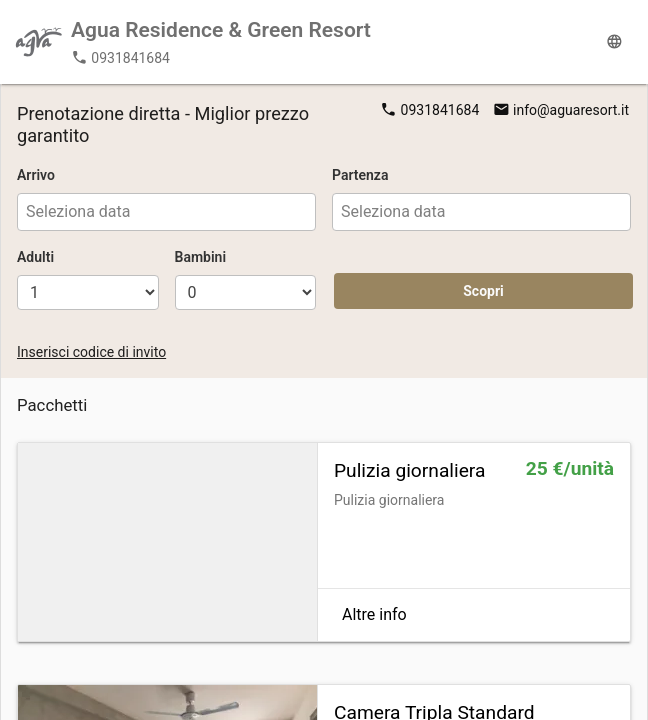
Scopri (483, 291)
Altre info (374, 614)
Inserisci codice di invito (91, 352)
